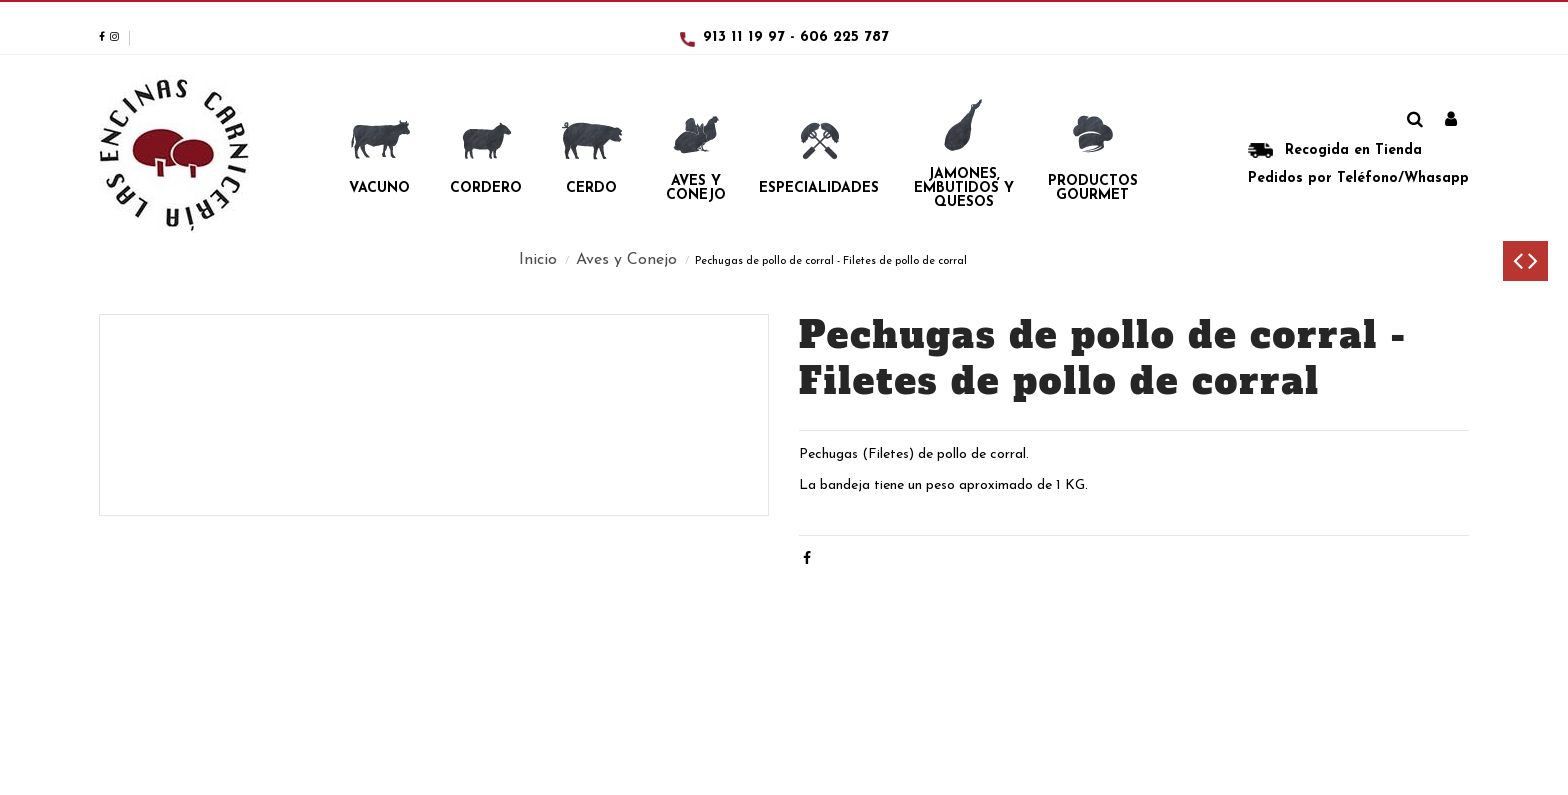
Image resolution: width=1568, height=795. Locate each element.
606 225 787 (844, 37)
